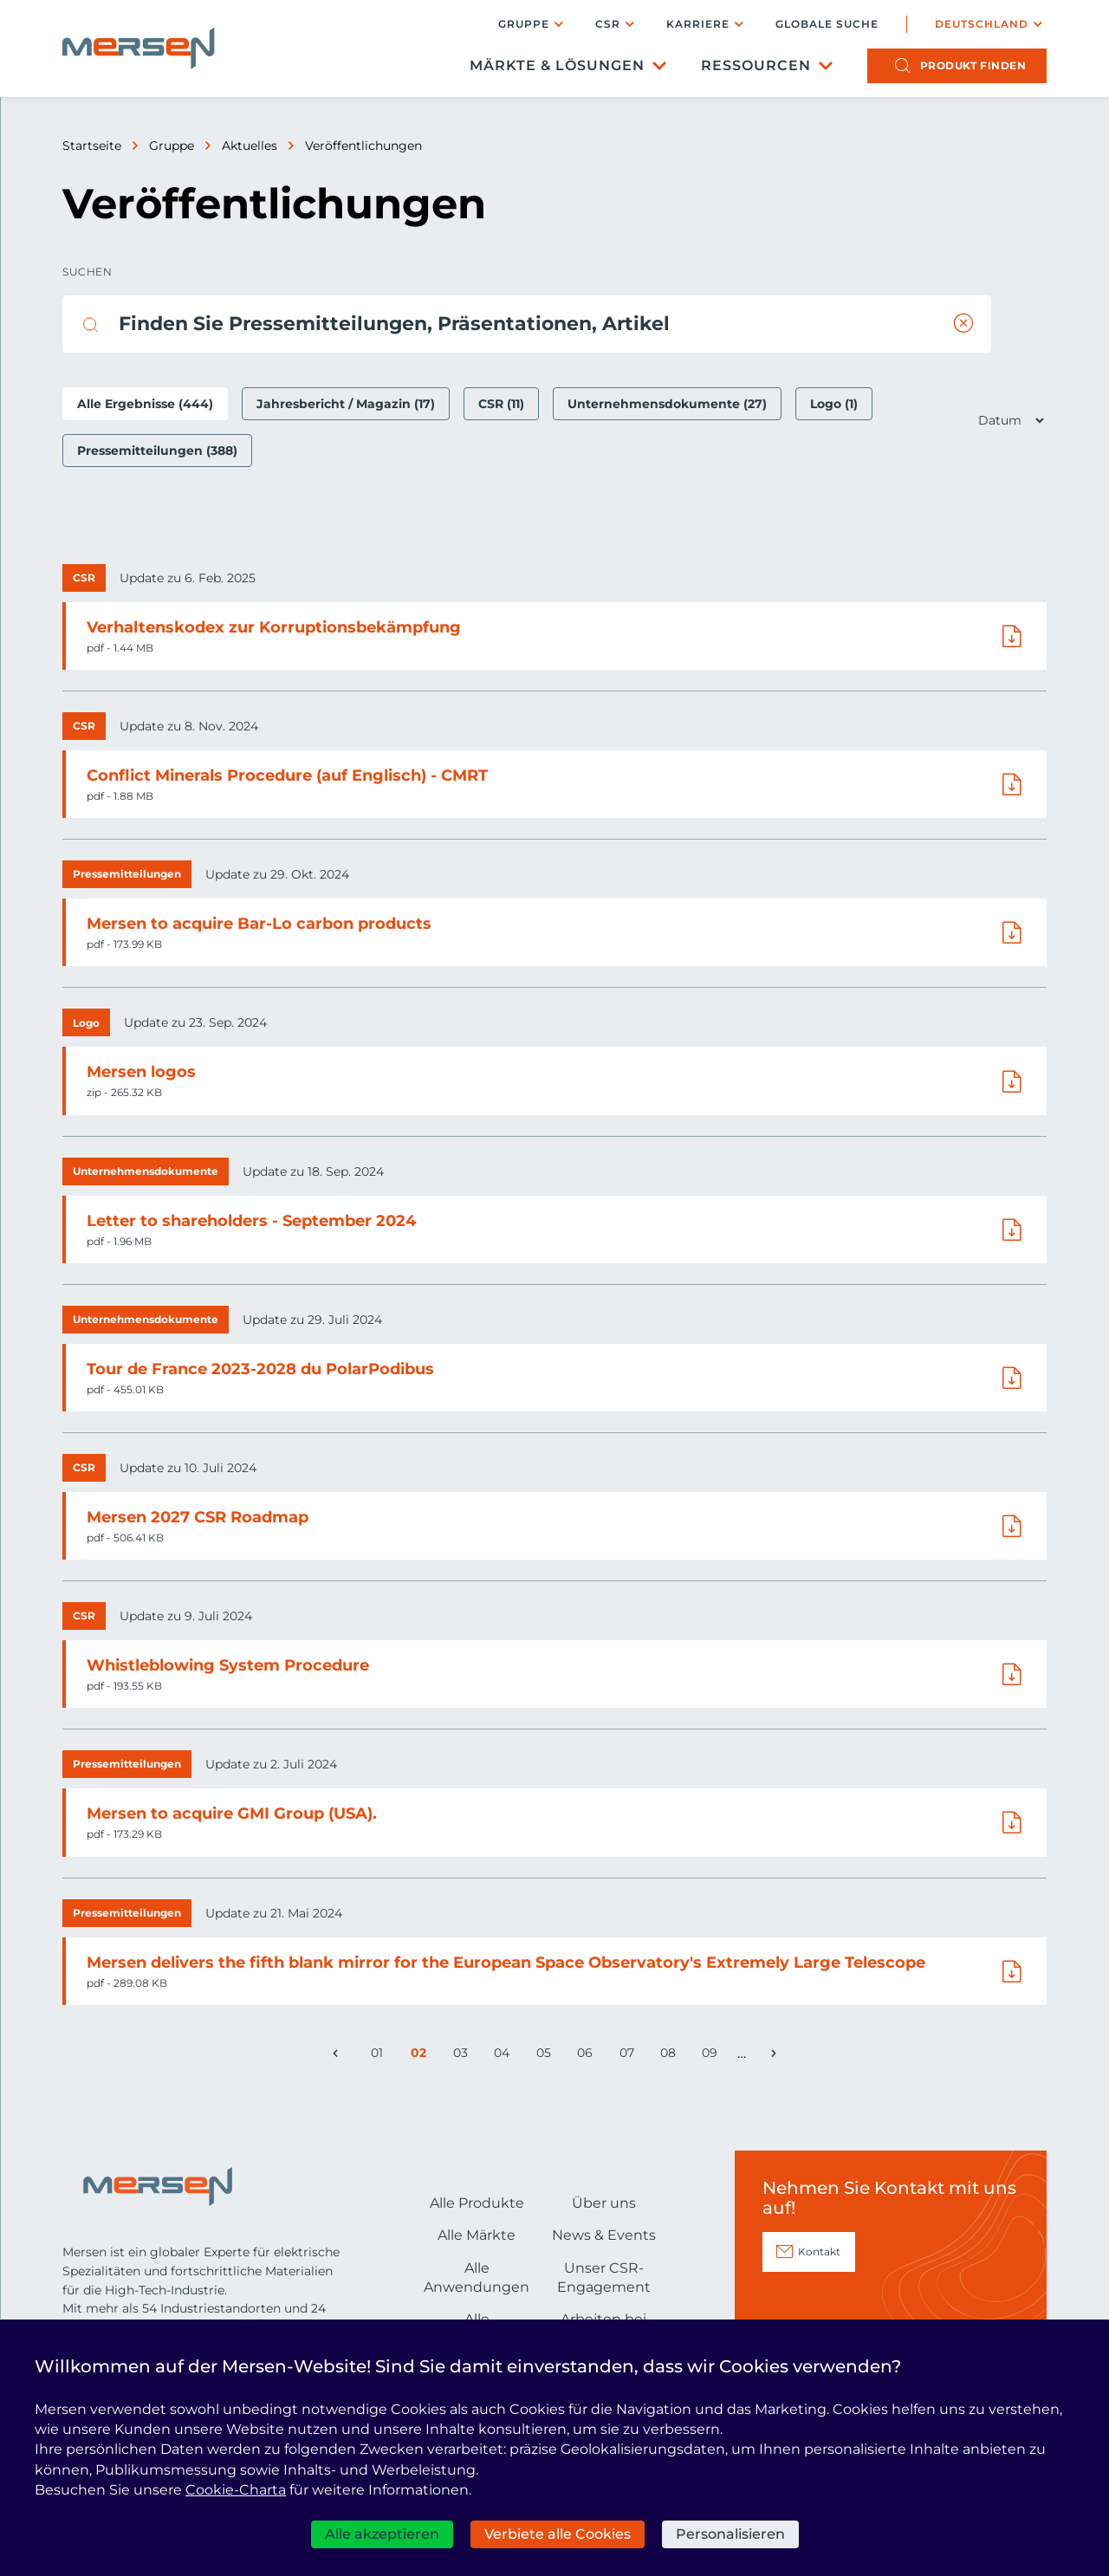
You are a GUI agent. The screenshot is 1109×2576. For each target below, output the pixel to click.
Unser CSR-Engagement (604, 2277)
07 (630, 2056)
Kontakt (819, 2251)
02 (421, 2056)
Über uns (604, 2203)
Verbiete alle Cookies (557, 2534)
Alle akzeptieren (382, 2534)
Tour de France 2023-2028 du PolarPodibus (260, 1369)
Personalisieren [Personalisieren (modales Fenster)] (730, 2534)
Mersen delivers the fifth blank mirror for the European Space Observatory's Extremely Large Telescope (506, 1962)
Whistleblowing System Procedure (228, 1665)
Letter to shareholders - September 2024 (251, 1220)
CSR (607, 23)
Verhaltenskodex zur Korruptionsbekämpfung (274, 627)
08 (671, 2056)
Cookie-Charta (235, 2490)
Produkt (973, 65)
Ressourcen (756, 65)
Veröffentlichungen (363, 145)
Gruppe (523, 23)
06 (588, 2056)
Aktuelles (249, 145)
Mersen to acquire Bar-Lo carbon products (259, 923)
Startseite (91, 145)
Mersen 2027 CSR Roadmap (197, 1517)
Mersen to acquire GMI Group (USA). (232, 1813)
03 (464, 2056)
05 (547, 2056)
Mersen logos (141, 1071)
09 (712, 2056)
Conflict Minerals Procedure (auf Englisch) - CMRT (287, 775)
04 (505, 2056)
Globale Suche (827, 24)
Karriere (698, 23)
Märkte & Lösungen (557, 65)
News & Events (604, 2235)
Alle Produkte (477, 2203)
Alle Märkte (477, 2235)
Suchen (87, 271)
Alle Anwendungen (476, 2277)
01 (381, 2056)
